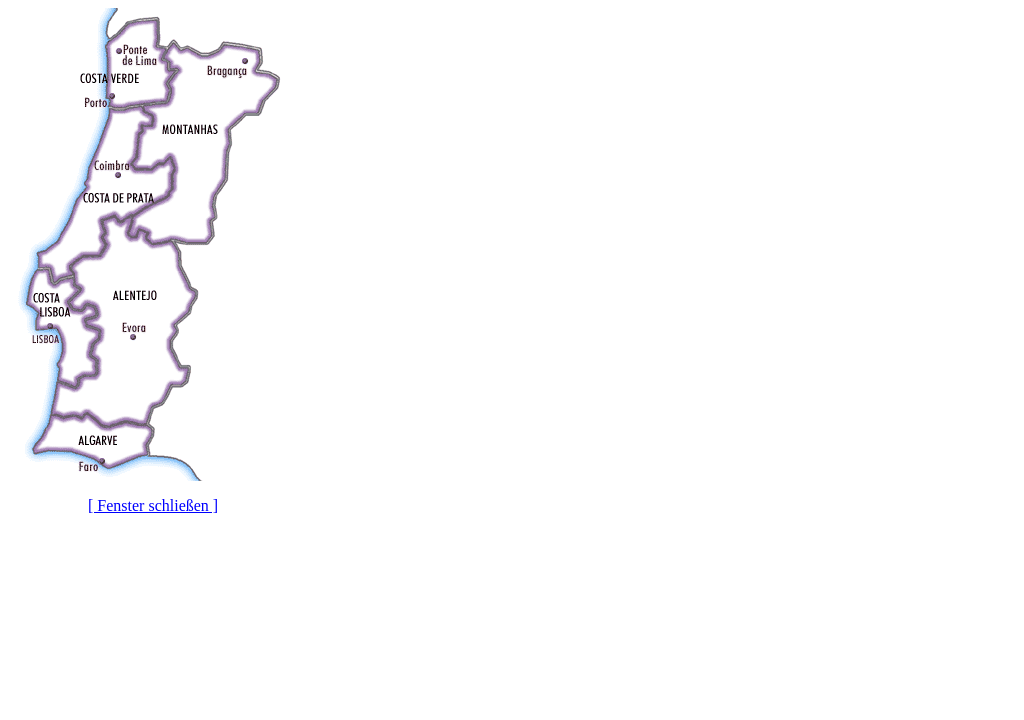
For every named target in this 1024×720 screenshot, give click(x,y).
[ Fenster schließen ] (153, 505)
